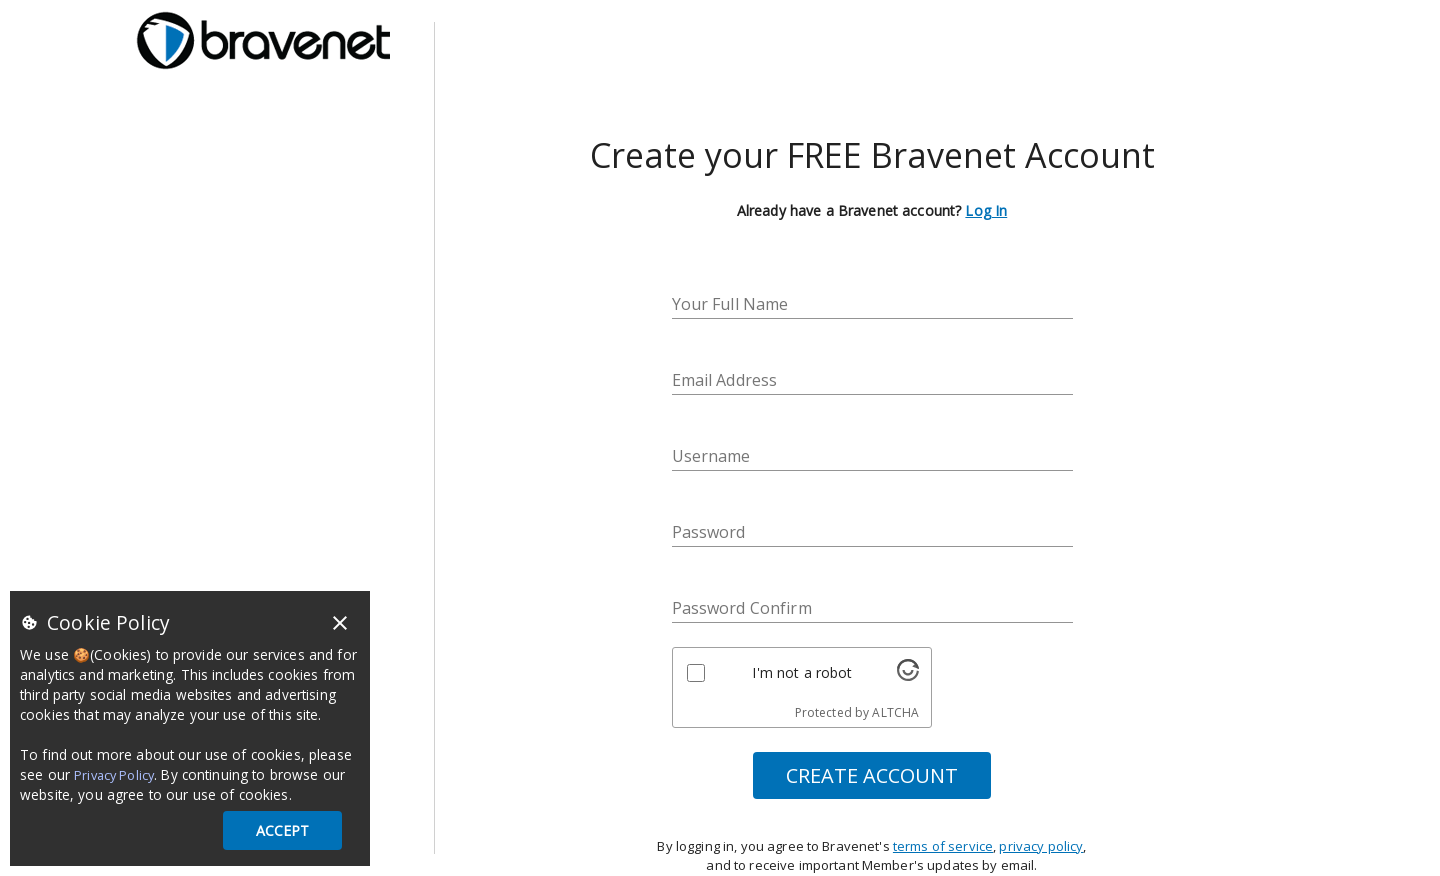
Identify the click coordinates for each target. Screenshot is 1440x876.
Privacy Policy (114, 775)
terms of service (943, 846)
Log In (986, 210)
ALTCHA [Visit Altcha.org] (895, 712)
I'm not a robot (802, 672)
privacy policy (1041, 846)
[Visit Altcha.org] (908, 675)
